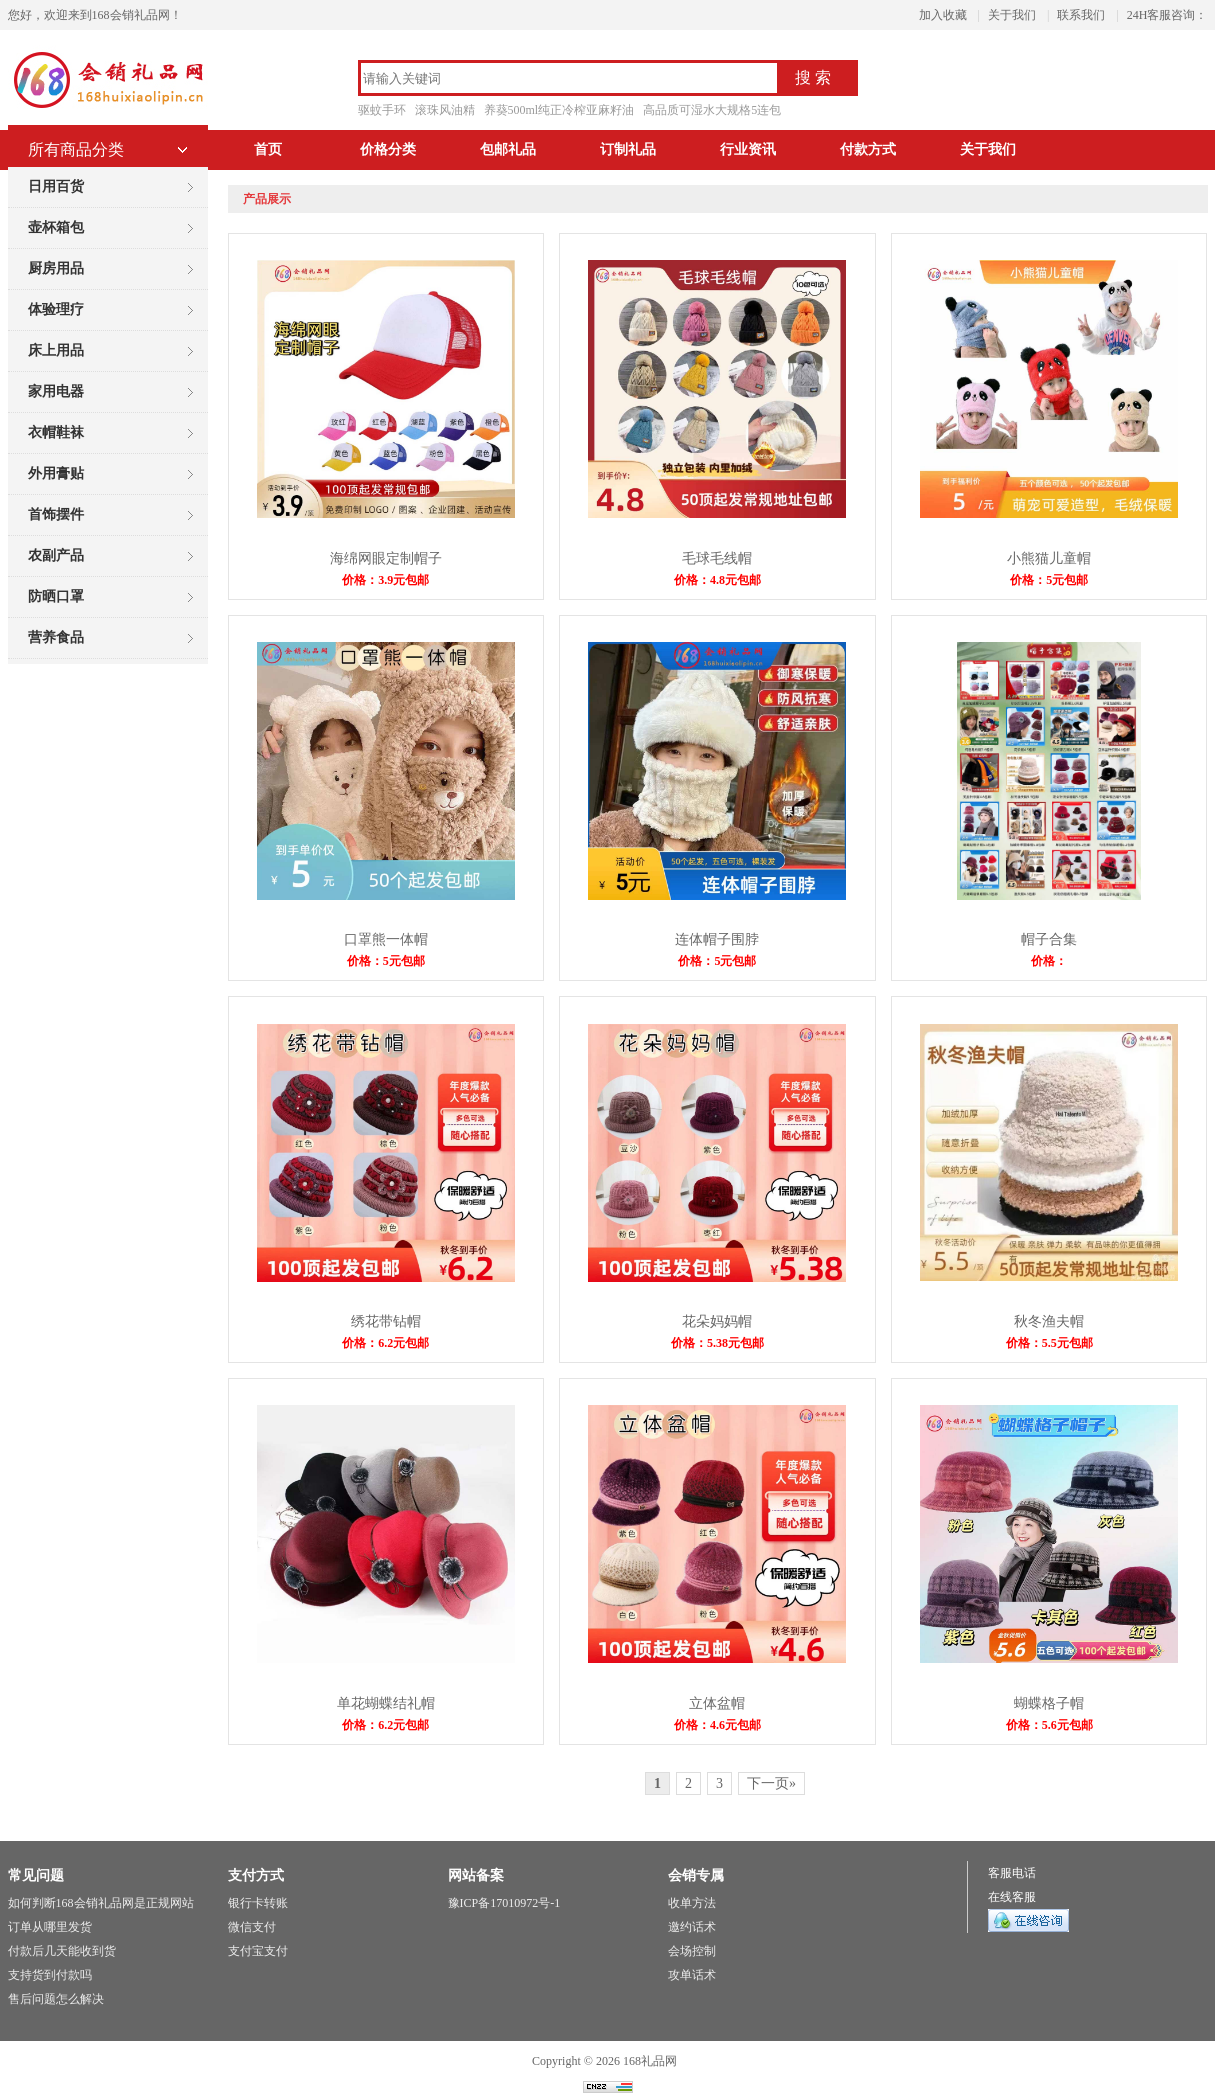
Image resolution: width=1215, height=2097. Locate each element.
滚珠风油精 (445, 110)
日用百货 (56, 186)
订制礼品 (628, 149)
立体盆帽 (717, 1703)
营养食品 (56, 637)
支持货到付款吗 (50, 1975)
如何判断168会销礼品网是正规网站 (101, 1903)
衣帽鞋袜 (56, 432)
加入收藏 (943, 15)
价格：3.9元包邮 (385, 580)
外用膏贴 (56, 473)
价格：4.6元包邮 (717, 1725)
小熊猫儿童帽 (1049, 558)
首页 (268, 149)
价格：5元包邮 (1049, 580)
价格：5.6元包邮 (1049, 1725)
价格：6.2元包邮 (385, 1343)
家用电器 (56, 391)
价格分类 (388, 149)
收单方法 (692, 1903)
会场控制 (692, 1951)
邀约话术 (692, 1927)
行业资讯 (748, 149)
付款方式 (868, 149)
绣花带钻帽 (386, 1321)
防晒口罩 (56, 596)
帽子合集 (1049, 939)
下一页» (771, 1783)
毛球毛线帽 (717, 558)
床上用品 (56, 350)
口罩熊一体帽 (386, 939)
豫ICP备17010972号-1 (504, 1903)
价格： (1049, 961)
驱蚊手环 (382, 110)
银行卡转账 (258, 1903)
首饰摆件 (56, 514)
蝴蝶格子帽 (1049, 1703)
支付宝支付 (258, 1951)
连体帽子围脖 (717, 939)
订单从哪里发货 (50, 1927)
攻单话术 (692, 1975)
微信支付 (252, 1927)
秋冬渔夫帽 (1049, 1321)
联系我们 (1081, 15)
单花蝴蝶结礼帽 (386, 1703)
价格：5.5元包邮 (1049, 1343)
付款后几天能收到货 (62, 1951)
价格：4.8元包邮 (717, 580)
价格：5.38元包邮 (717, 1343)
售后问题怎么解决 (56, 1999)
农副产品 (56, 555)
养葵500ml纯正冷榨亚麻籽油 (559, 110)
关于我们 (1012, 15)
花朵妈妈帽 (717, 1321)
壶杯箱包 (56, 227)
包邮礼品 (508, 149)
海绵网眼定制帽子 (386, 558)
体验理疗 (56, 309)
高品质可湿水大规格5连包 (712, 110)
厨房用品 (56, 268)
